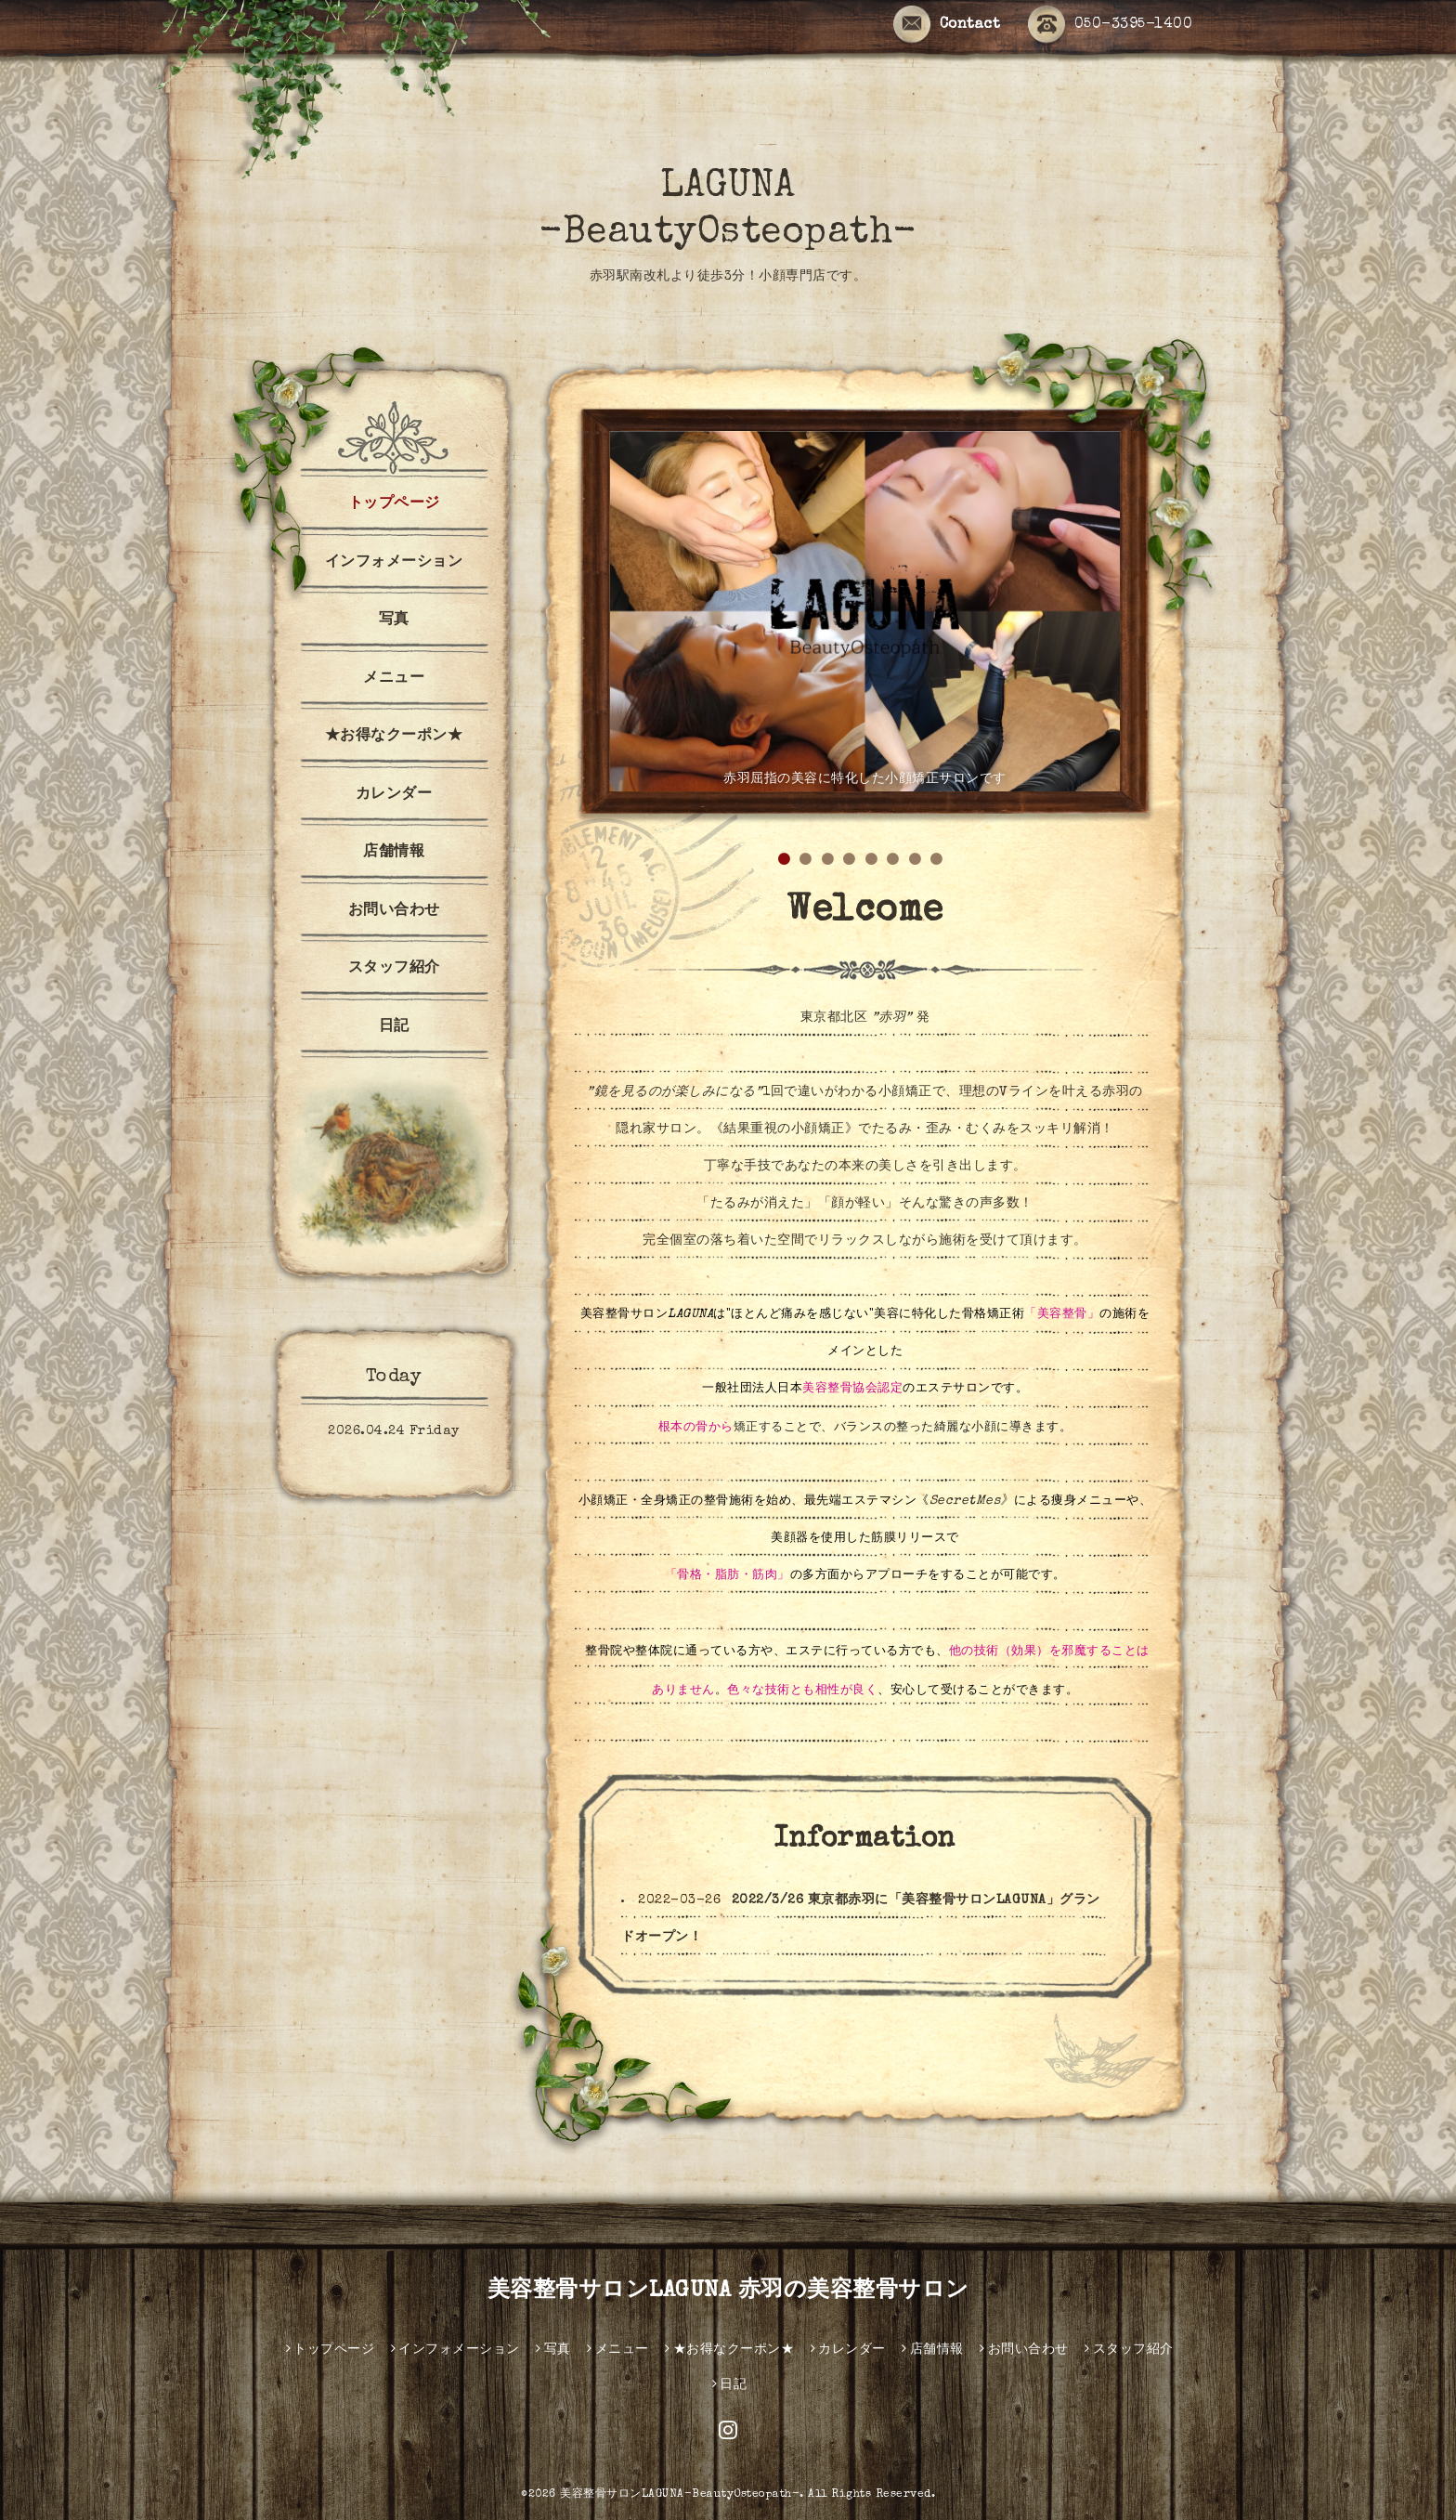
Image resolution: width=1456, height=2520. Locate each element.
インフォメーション (394, 562)
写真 (394, 620)
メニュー (393, 679)
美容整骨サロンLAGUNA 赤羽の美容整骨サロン (728, 2291)
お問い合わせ (394, 911)
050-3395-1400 (1110, 26)
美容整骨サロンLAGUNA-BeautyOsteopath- (680, 2494)
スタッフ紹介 (394, 968)
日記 (394, 1027)
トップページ (394, 504)
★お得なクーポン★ (394, 736)
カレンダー (394, 795)
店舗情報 (393, 852)
